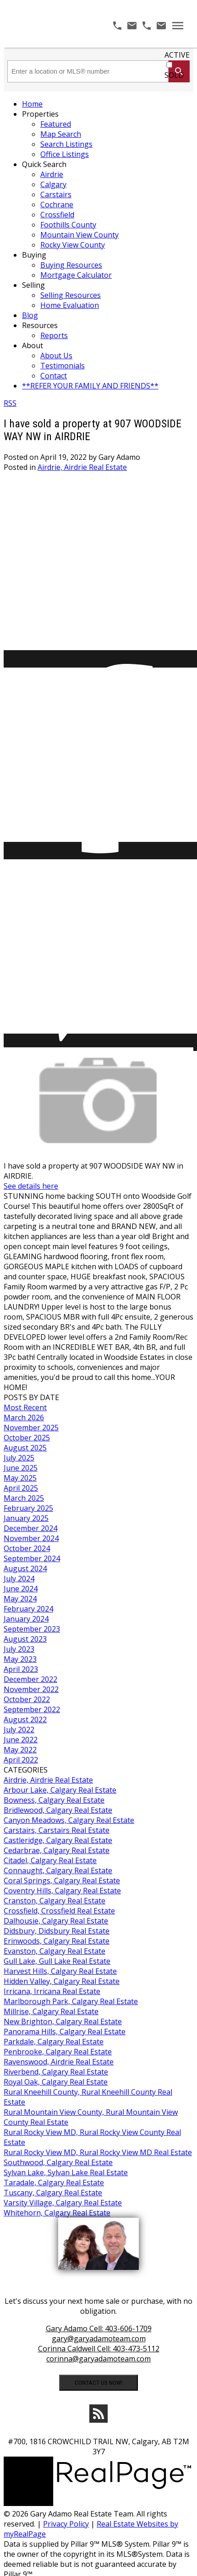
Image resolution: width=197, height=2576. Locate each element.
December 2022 (30, 1679)
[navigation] (98, 245)
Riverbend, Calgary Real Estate (56, 2072)
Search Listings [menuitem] (66, 144)
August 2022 (25, 1719)
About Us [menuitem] (56, 355)
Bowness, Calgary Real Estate (54, 1800)
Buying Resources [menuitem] (71, 265)
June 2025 (21, 1468)
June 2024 (21, 1589)
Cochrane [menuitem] (56, 204)
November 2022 (31, 1689)
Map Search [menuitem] (60, 134)
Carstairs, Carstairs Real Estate (56, 1830)
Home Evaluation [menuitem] (69, 305)
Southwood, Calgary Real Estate (58, 2162)
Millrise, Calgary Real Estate (51, 2011)
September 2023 (32, 1629)
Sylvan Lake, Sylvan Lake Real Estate (66, 2172)
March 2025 (24, 1498)
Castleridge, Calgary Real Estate (58, 1840)
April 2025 (21, 1488)
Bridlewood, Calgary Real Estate (58, 1810)
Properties (40, 114)
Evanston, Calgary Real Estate (54, 1951)
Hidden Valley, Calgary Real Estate (62, 1981)
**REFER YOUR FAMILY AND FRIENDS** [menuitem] (90, 386)
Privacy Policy (66, 2524)
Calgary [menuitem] (53, 184)
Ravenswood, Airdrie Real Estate (59, 2062)
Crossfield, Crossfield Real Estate (59, 1911)
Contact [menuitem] (53, 376)
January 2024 (26, 1619)
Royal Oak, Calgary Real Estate (56, 2082)
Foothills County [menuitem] (68, 225)
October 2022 (27, 1699)
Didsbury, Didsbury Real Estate (56, 1931)
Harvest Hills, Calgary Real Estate (60, 1971)
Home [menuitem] (32, 104)
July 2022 (19, 1730)
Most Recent (25, 1407)
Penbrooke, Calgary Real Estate (58, 2052)
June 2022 (21, 1740)
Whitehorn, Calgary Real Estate (57, 2213)
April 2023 (21, 1669)
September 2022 (32, 1709)
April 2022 (21, 1760)
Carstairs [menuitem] (55, 194)
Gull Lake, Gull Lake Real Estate (57, 1961)
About (32, 345)
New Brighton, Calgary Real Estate (63, 2021)
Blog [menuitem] (30, 315)
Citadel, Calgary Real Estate (50, 1860)
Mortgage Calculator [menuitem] (76, 275)
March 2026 (24, 1417)
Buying (34, 255)
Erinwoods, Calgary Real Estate (56, 1941)
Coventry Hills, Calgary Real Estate (62, 1891)
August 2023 (25, 1639)
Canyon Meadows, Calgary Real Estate (69, 1820)
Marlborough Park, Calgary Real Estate (71, 2001)
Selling (33, 285)
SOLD (174, 75)
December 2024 (30, 1528)
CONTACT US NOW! (98, 2382)
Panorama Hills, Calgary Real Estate (65, 2031)
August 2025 (25, 1448)
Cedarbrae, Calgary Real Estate (56, 1850)
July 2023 (19, 1649)
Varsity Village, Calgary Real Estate (63, 2203)
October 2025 (27, 1438)
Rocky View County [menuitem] (72, 245)
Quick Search (44, 164)
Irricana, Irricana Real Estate (52, 1991)
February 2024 (28, 1609)
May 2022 (20, 1750)
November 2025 (31, 1428)
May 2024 (20, 1599)
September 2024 (32, 1558)
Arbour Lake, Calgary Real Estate (60, 1790)
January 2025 (26, 1518)
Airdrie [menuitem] (51, 174)
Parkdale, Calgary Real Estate (54, 2042)
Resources (40, 325)
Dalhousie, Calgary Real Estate (56, 1921)
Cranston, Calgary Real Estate (54, 1901)
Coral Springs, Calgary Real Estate (62, 1880)
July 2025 (19, 1458)
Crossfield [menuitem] (57, 215)
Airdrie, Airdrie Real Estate (82, 467)
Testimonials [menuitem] (62, 366)
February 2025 (28, 1508)
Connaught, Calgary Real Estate (58, 1870)
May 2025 (20, 1478)
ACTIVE (177, 55)
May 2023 (20, 1659)
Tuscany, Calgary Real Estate (53, 2193)
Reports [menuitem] (54, 335)
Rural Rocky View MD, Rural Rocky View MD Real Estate (98, 2152)
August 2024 (25, 1568)
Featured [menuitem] (55, 124)
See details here (31, 1186)
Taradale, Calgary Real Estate (54, 2182)
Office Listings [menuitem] (64, 154)
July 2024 (19, 1579)
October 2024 (27, 1548)
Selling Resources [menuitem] (70, 295)
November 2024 (31, 1538)
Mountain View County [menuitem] (79, 235)
